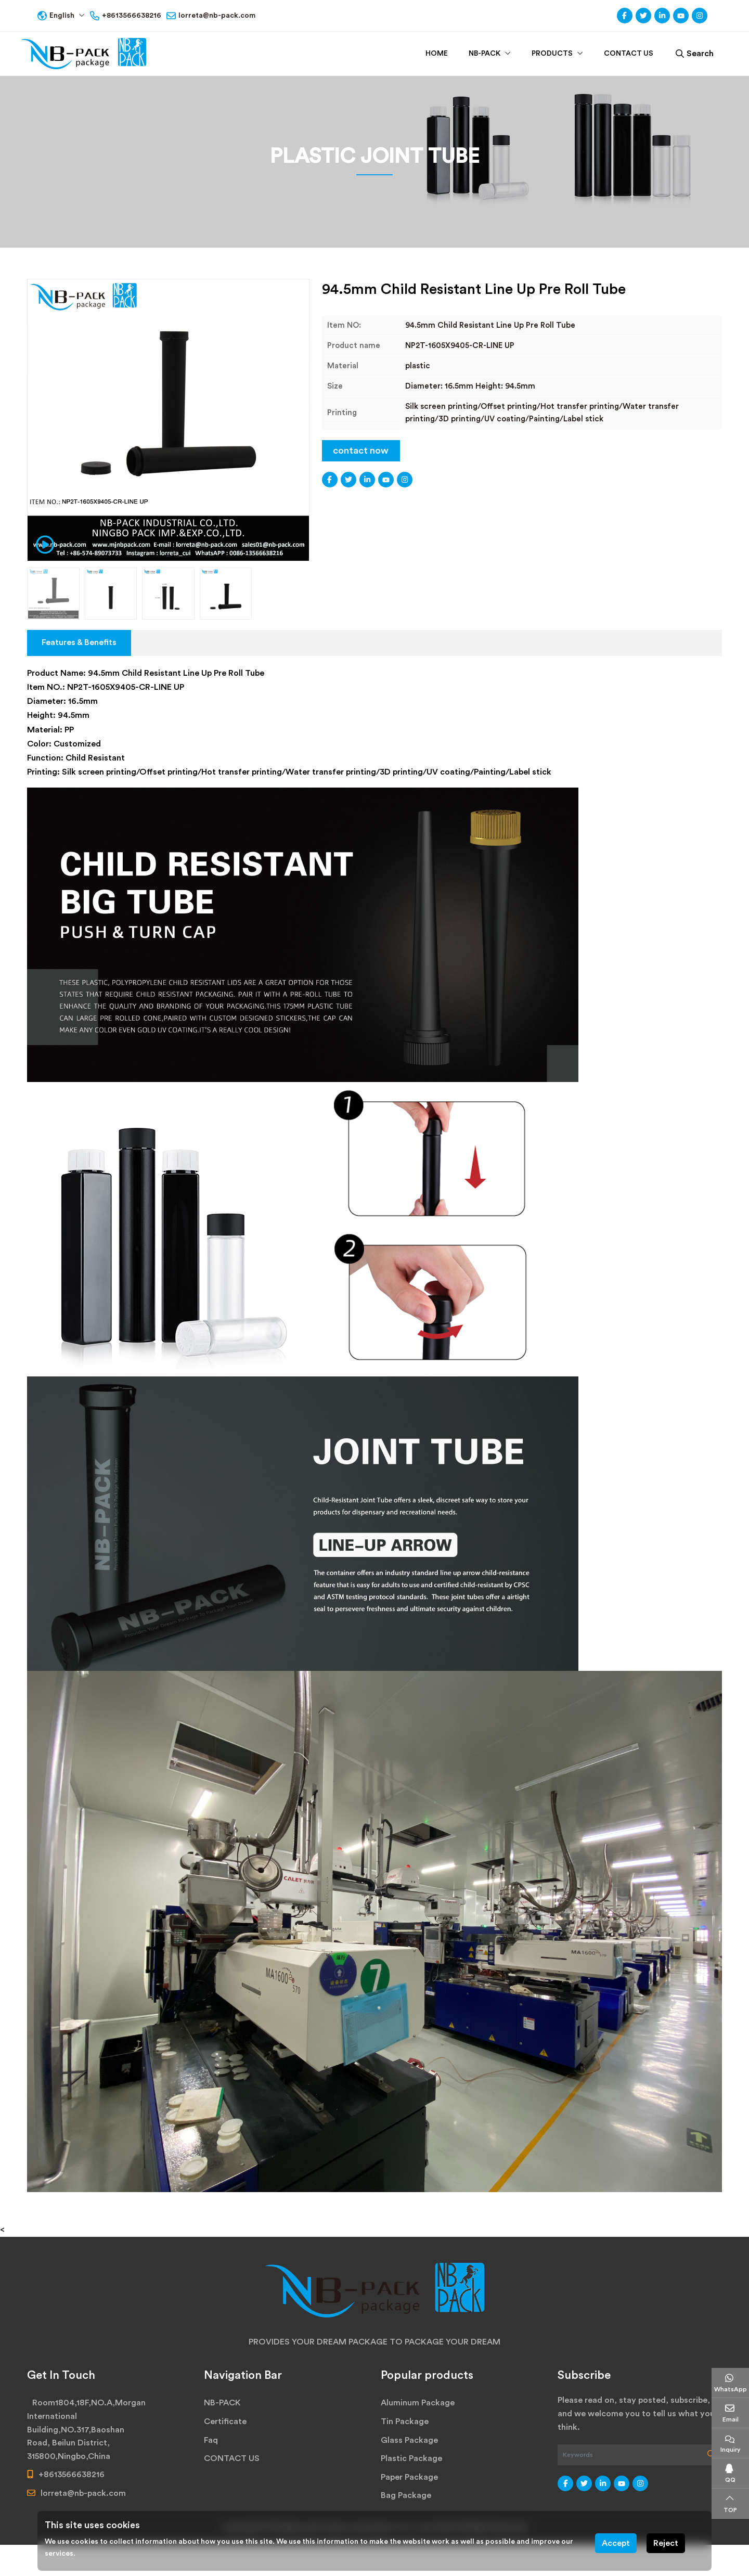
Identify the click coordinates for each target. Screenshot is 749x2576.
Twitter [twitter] (643, 15)
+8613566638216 (131, 15)
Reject (665, 2543)
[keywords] (629, 2454)
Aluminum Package (418, 2403)
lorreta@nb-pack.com (216, 15)
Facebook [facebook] (624, 15)
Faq (211, 2440)
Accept (616, 2543)
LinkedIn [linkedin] (662, 15)
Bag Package (406, 2495)
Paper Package (409, 2477)
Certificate (225, 2421)
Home (436, 53)
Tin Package (405, 2421)
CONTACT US (628, 53)
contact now (361, 450)
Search (695, 53)
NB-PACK (484, 53)
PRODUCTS (552, 53)
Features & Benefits (79, 642)
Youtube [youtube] (681, 15)
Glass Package (409, 2440)
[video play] (42, 544)
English (53, 15)
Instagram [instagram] (699, 15)
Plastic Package (411, 2458)
